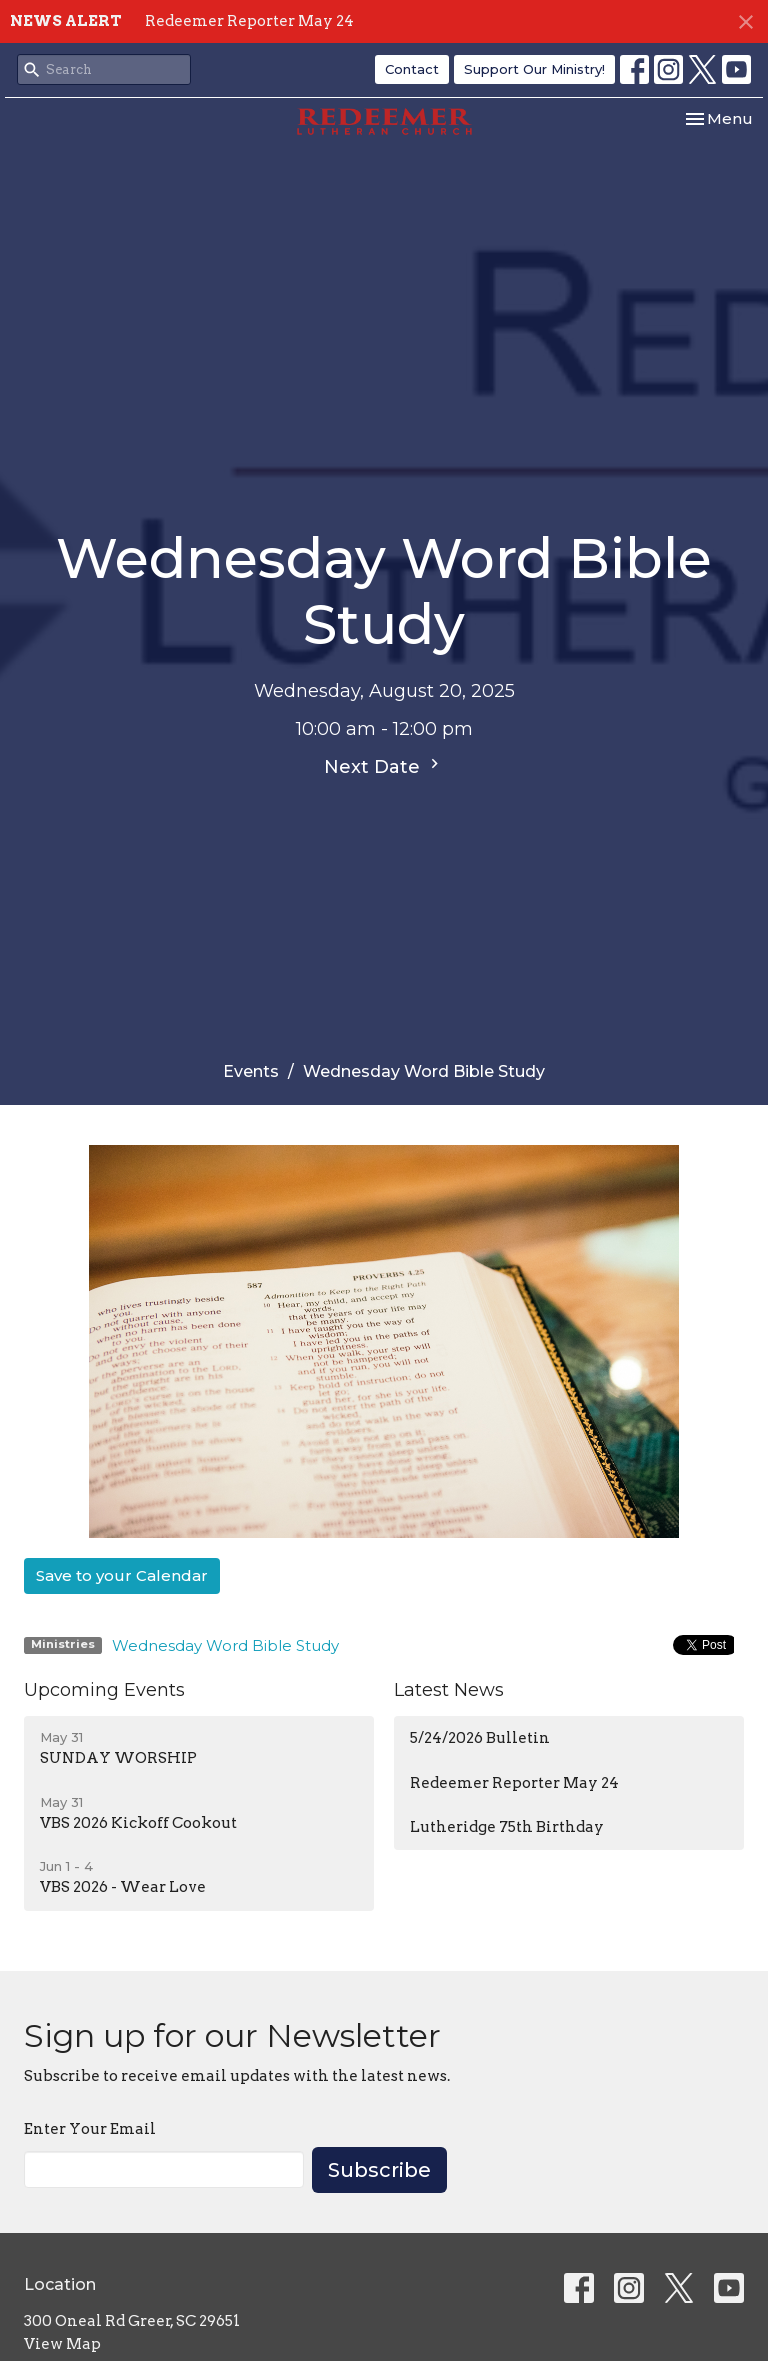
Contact (412, 69)
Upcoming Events (104, 1690)
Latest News (449, 1690)
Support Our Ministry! (534, 69)
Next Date (384, 766)
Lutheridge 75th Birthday (507, 1827)
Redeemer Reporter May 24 (249, 21)
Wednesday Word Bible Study (225, 1645)
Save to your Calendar (122, 1575)
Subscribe (379, 2170)
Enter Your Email (90, 2129)
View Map (62, 2344)
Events (251, 1071)
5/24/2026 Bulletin (480, 1738)
